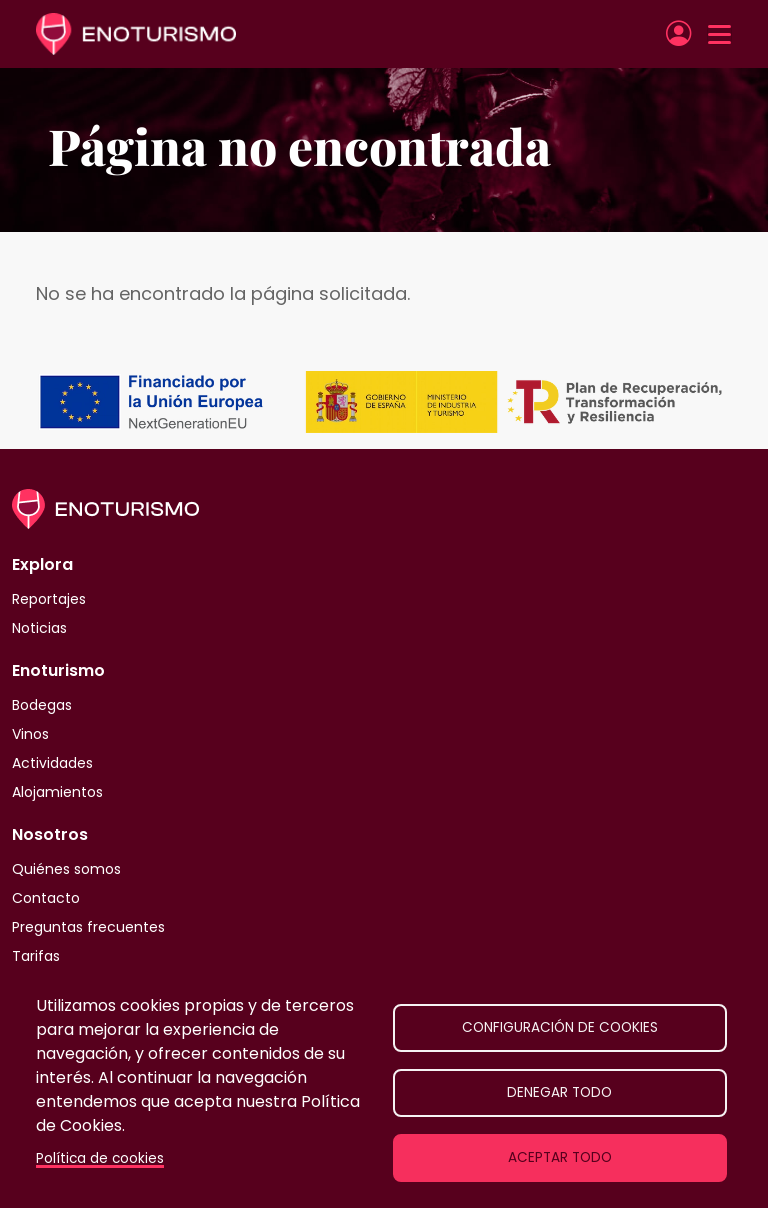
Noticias (39, 628)
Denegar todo (559, 1092)
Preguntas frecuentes (88, 927)
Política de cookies (100, 1158)
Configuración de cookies (560, 1027)
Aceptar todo (560, 1157)
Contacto (46, 898)
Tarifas (36, 956)
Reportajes (49, 599)
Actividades (52, 763)
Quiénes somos (66, 869)
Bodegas (42, 705)
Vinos (30, 734)
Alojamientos (57, 792)
